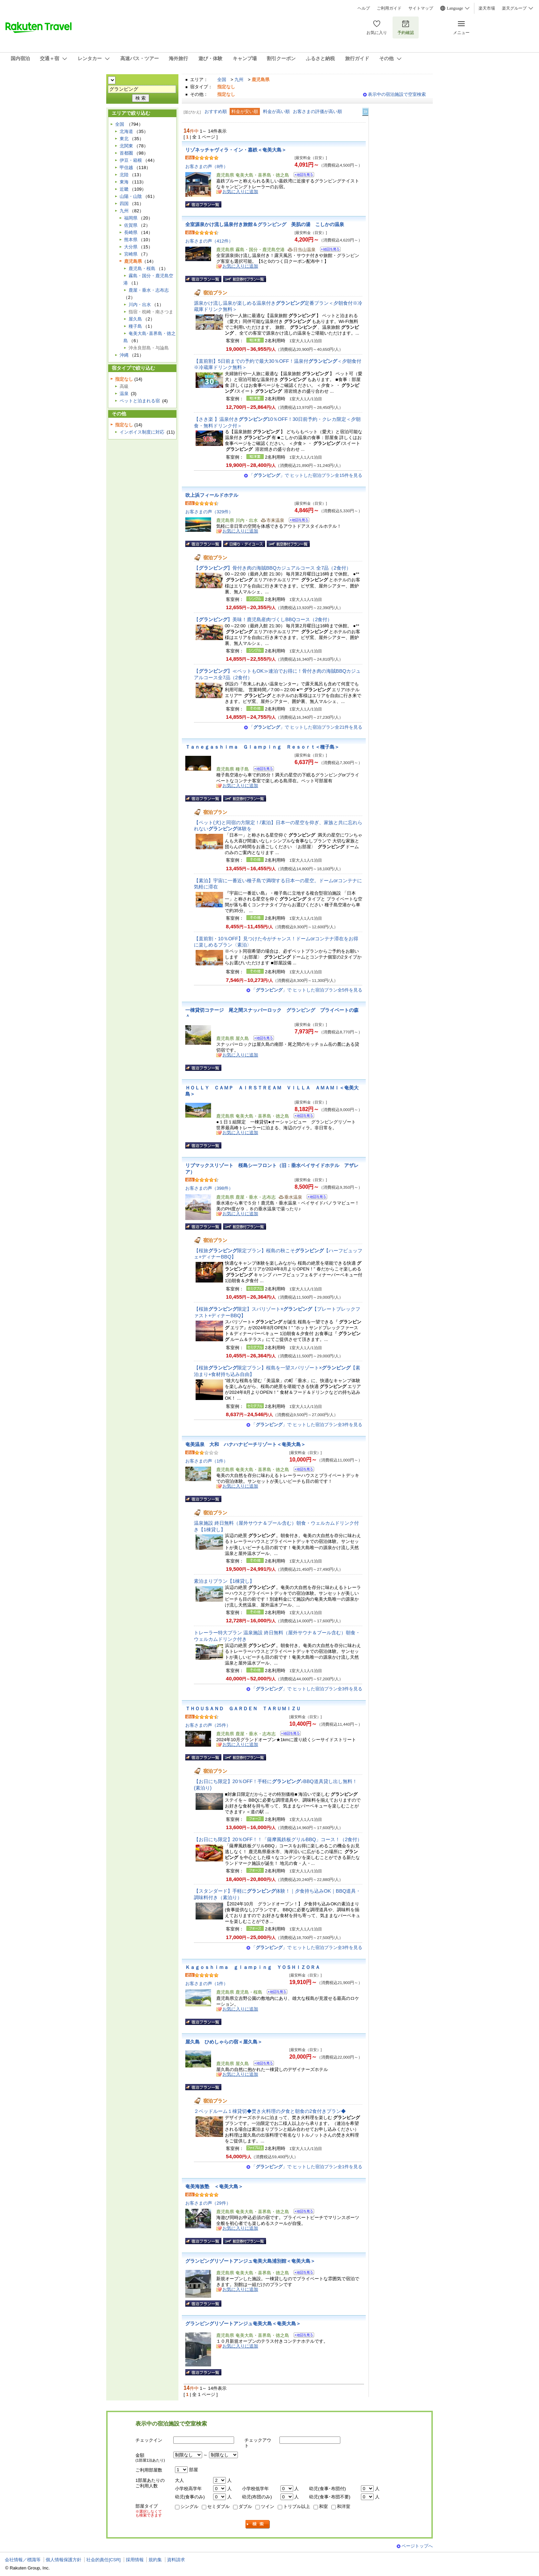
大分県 (131, 246)
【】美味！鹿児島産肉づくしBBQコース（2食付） (263, 619)
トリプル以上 (296, 2506)
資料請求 (176, 2559)
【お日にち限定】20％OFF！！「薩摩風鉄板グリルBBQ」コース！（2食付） (278, 1839)
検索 (257, 2524)
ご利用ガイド (389, 8)
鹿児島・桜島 (142, 268)
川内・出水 (140, 304)
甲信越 (126, 167)
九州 (238, 79)
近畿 (124, 189)
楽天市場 (486, 8)
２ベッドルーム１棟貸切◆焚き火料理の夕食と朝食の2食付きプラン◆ (270, 2111)
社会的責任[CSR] (103, 2559)
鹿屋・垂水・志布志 (149, 290)
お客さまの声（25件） (208, 1725)
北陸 (124, 174)
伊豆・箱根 (131, 160)
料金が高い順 (276, 111)
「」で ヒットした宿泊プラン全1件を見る (306, 2166)
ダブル (245, 2506)
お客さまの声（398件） (209, 1188)
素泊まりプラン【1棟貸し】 (224, 1581)
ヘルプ (364, 8)
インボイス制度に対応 (142, 432)
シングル (189, 2506)
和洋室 (343, 2506)
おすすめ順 (216, 111)
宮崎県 (131, 254)
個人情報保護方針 (63, 2559)
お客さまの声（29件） (208, 2203)
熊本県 (131, 239)
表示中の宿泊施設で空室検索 (397, 94)
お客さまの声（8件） (206, 166)
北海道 (126, 131)
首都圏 (126, 153)
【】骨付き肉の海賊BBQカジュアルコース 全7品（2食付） (272, 568)
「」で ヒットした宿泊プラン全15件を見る (305, 475)
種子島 (135, 326)
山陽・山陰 (131, 196)
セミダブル (218, 2506)
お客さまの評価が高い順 (317, 111)
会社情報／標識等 (23, 2559)
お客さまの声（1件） (206, 1461)
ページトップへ (417, 2546)
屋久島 (135, 319)
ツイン (267, 2506)
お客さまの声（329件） (209, 511)
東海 (124, 181)
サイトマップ (420, 8)
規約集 (155, 2559)
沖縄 (124, 355)
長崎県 (131, 232)
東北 (124, 138)
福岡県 (131, 218)
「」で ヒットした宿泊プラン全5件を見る (306, 990)
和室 (323, 2506)
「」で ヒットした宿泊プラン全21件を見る (305, 727)
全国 (221, 79)
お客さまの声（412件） (209, 241)
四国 (124, 203)
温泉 (124, 393)
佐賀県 (131, 225)
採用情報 (135, 2559)
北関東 (126, 145)
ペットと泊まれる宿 (140, 400)
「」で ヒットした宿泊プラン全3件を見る (306, 1424)
